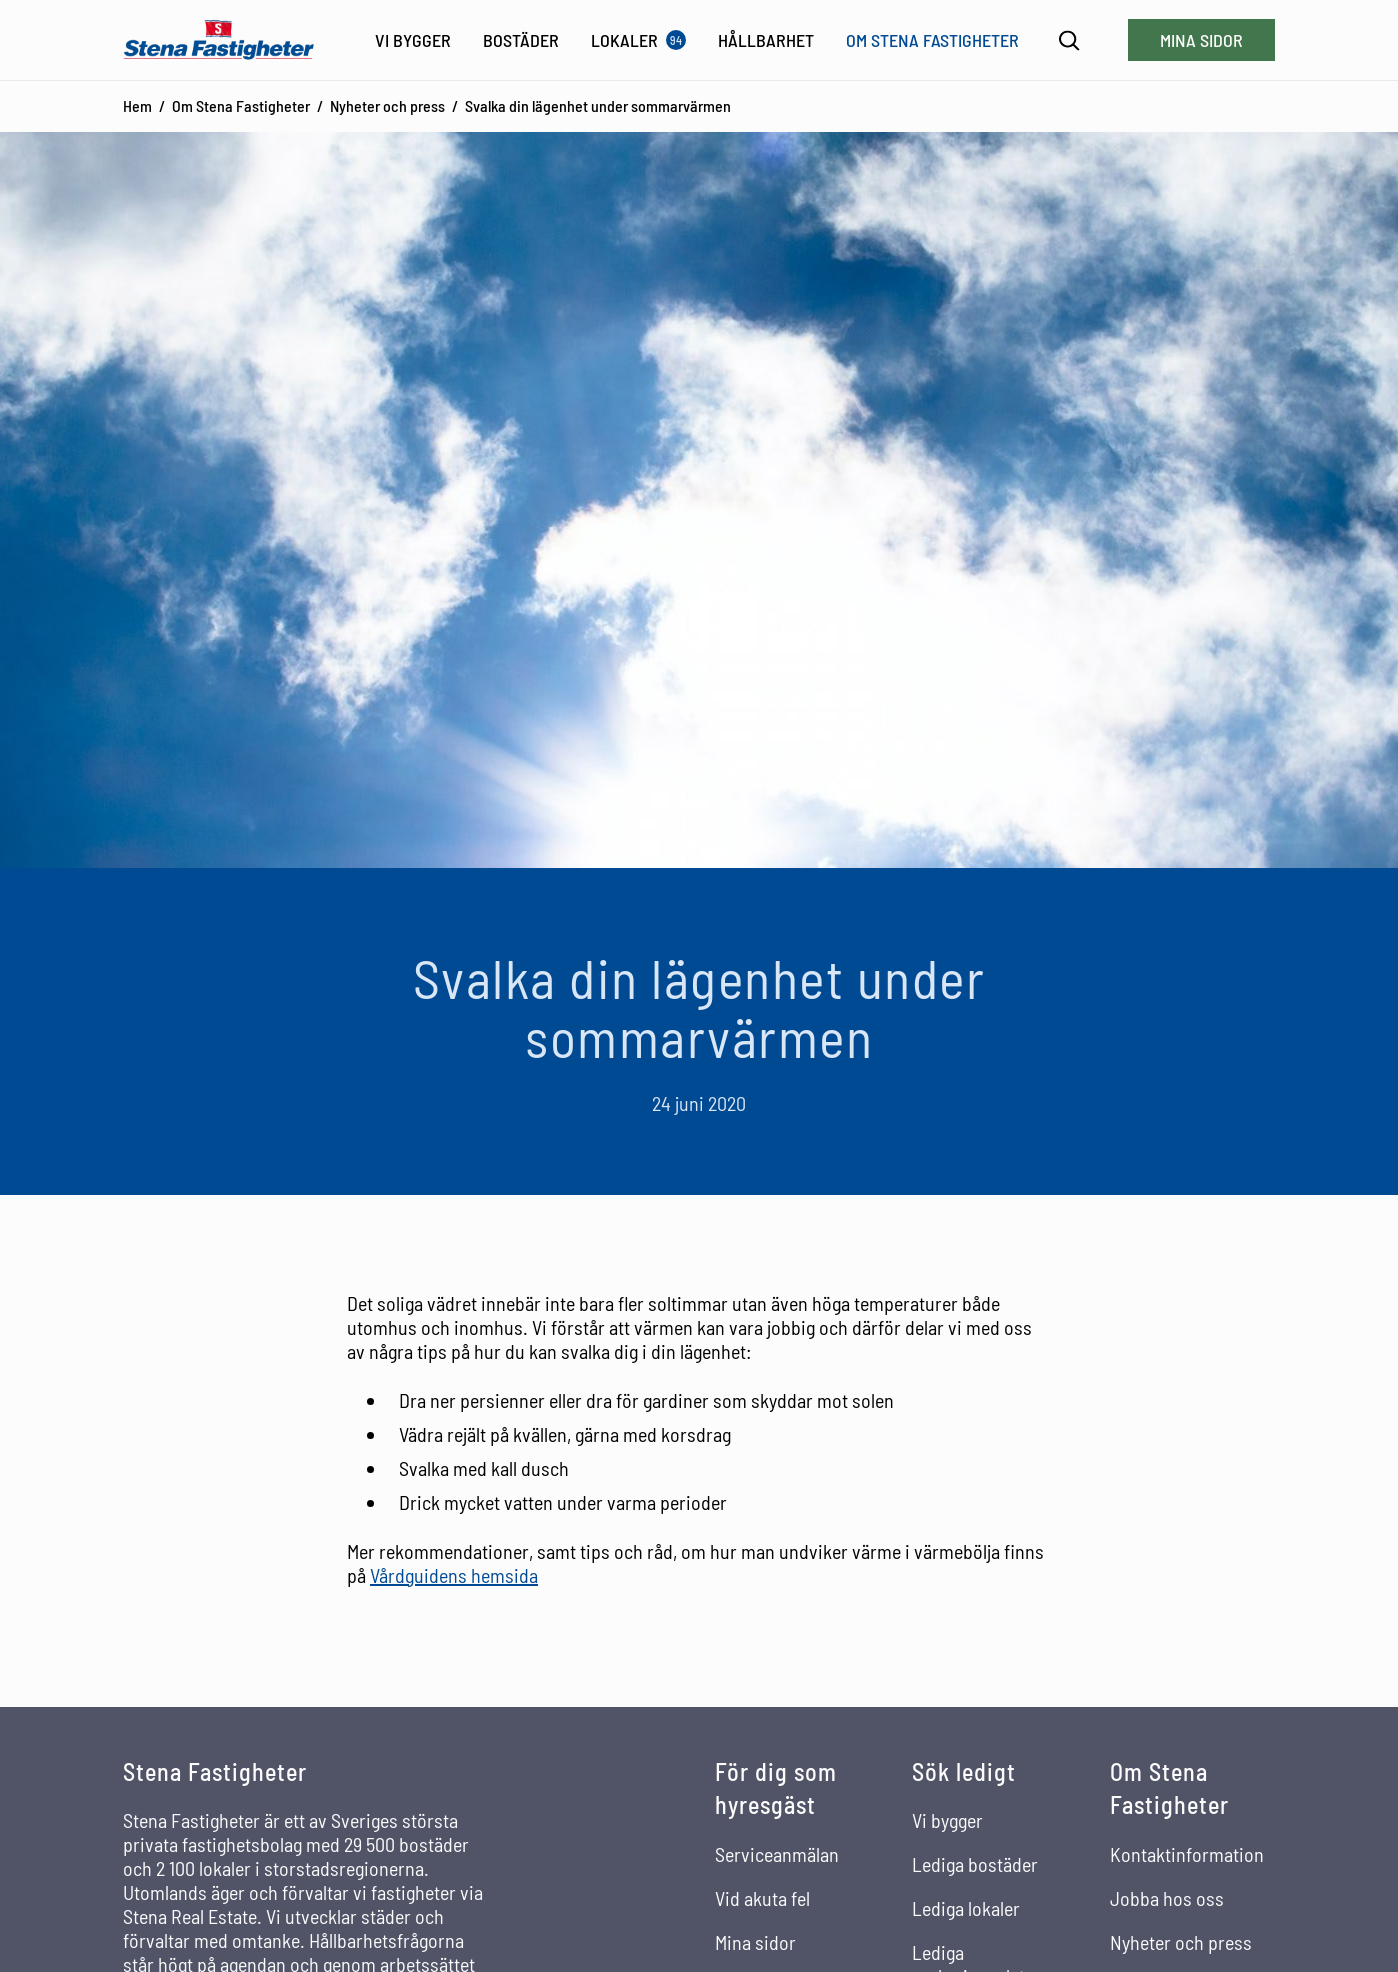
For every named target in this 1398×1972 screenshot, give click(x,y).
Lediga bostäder (975, 1864)
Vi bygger (947, 1820)
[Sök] (1069, 40)
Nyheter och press (387, 105)
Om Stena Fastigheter (241, 105)
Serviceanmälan (777, 1854)
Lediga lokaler (966, 1908)
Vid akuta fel (762, 1898)
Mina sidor (1201, 40)
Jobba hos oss (1167, 1898)
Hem (137, 105)
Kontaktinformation (1187, 1854)
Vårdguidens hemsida (454, 1575)
